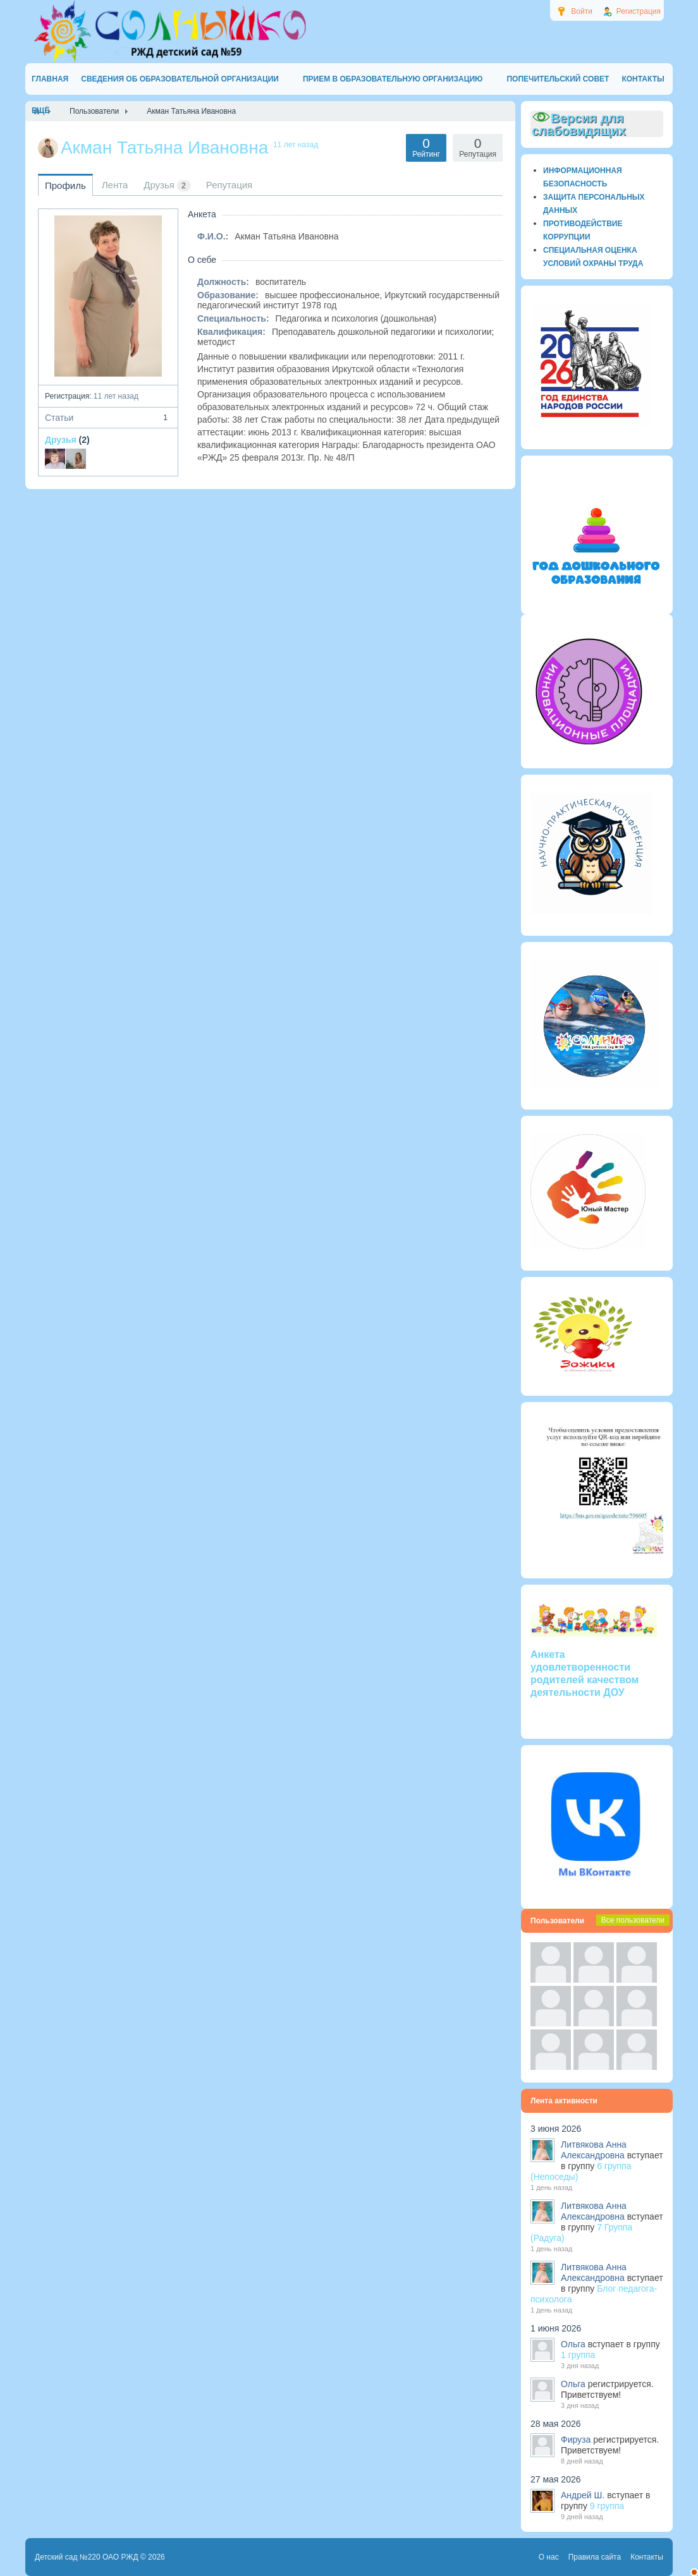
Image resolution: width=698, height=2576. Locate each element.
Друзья (61, 440)
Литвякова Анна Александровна (594, 2149)
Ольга (573, 2344)
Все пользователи (632, 1920)
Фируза (576, 2439)
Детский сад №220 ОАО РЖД (86, 2557)
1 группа (578, 2355)
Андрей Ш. (582, 2495)
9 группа (607, 2506)
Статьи (108, 417)
